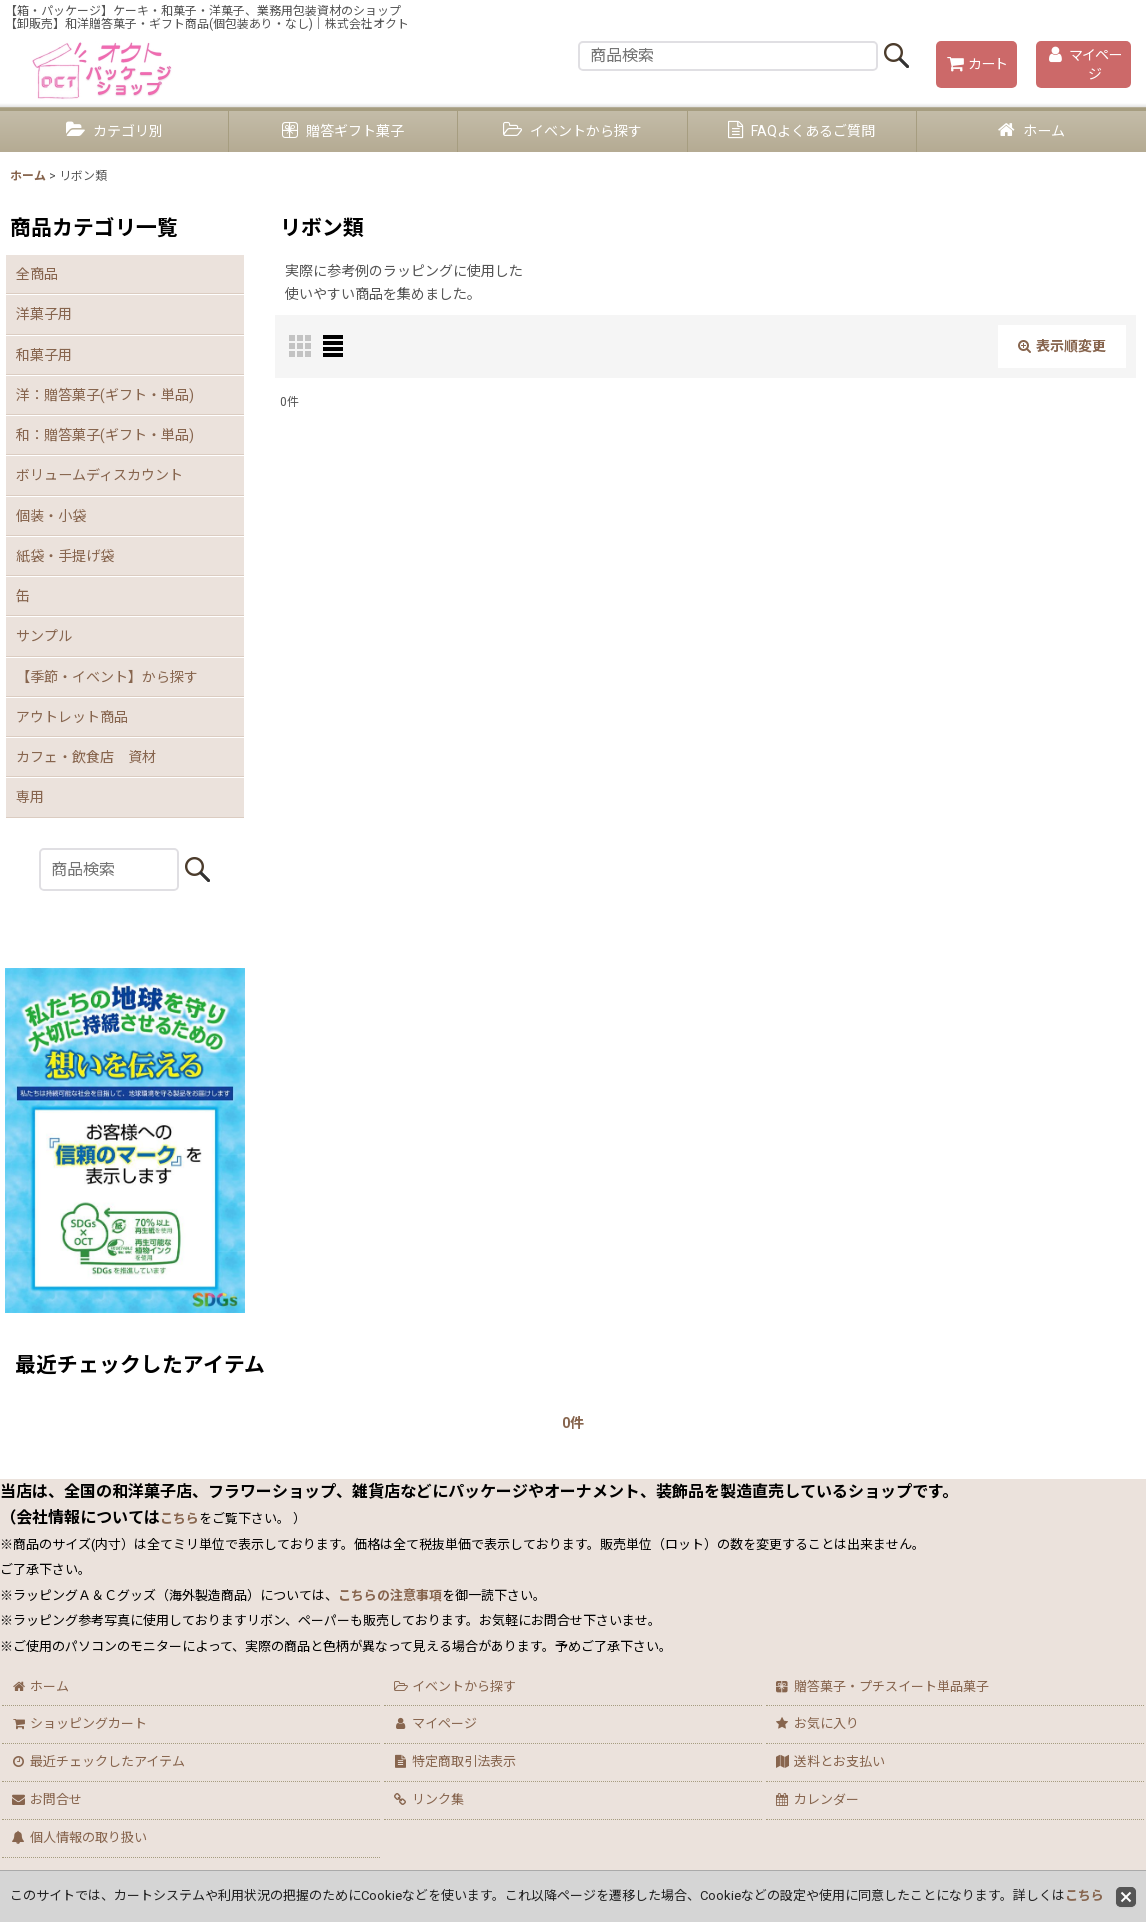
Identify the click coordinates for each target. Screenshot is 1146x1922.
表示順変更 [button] (1062, 346)
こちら (1084, 1895)
